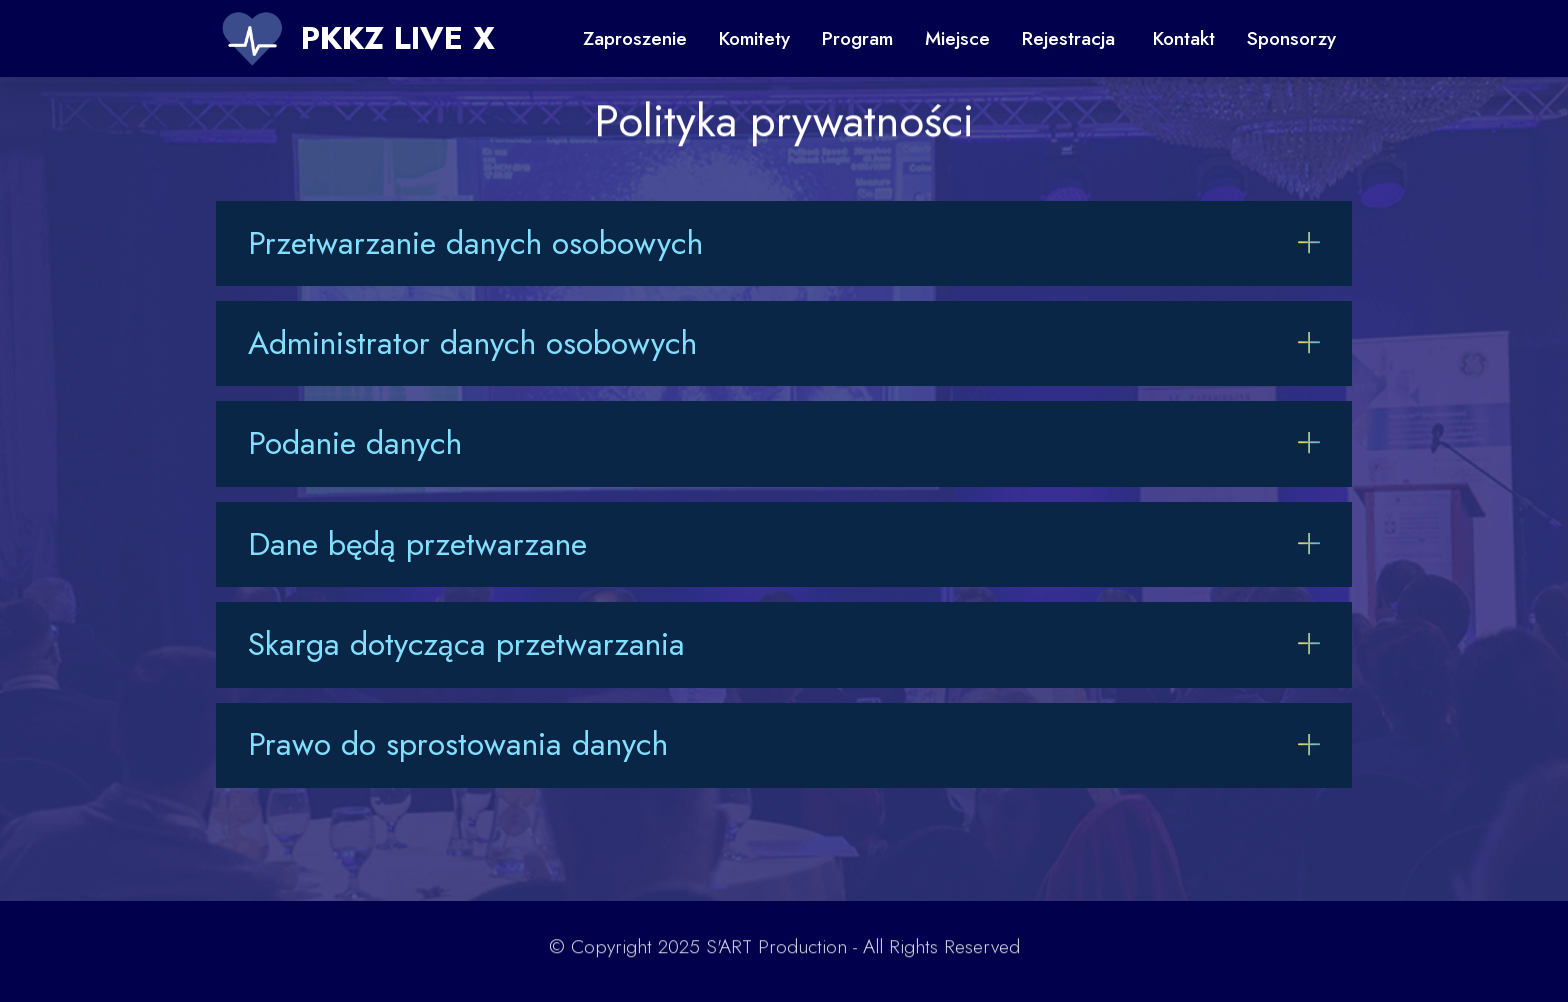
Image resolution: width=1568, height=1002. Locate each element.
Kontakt (1184, 38)
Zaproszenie (635, 38)
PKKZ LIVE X (398, 38)
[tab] (784, 243)
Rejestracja (1071, 38)
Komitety (754, 38)
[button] (784, 243)
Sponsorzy (1291, 38)
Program (857, 38)
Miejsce (957, 38)
